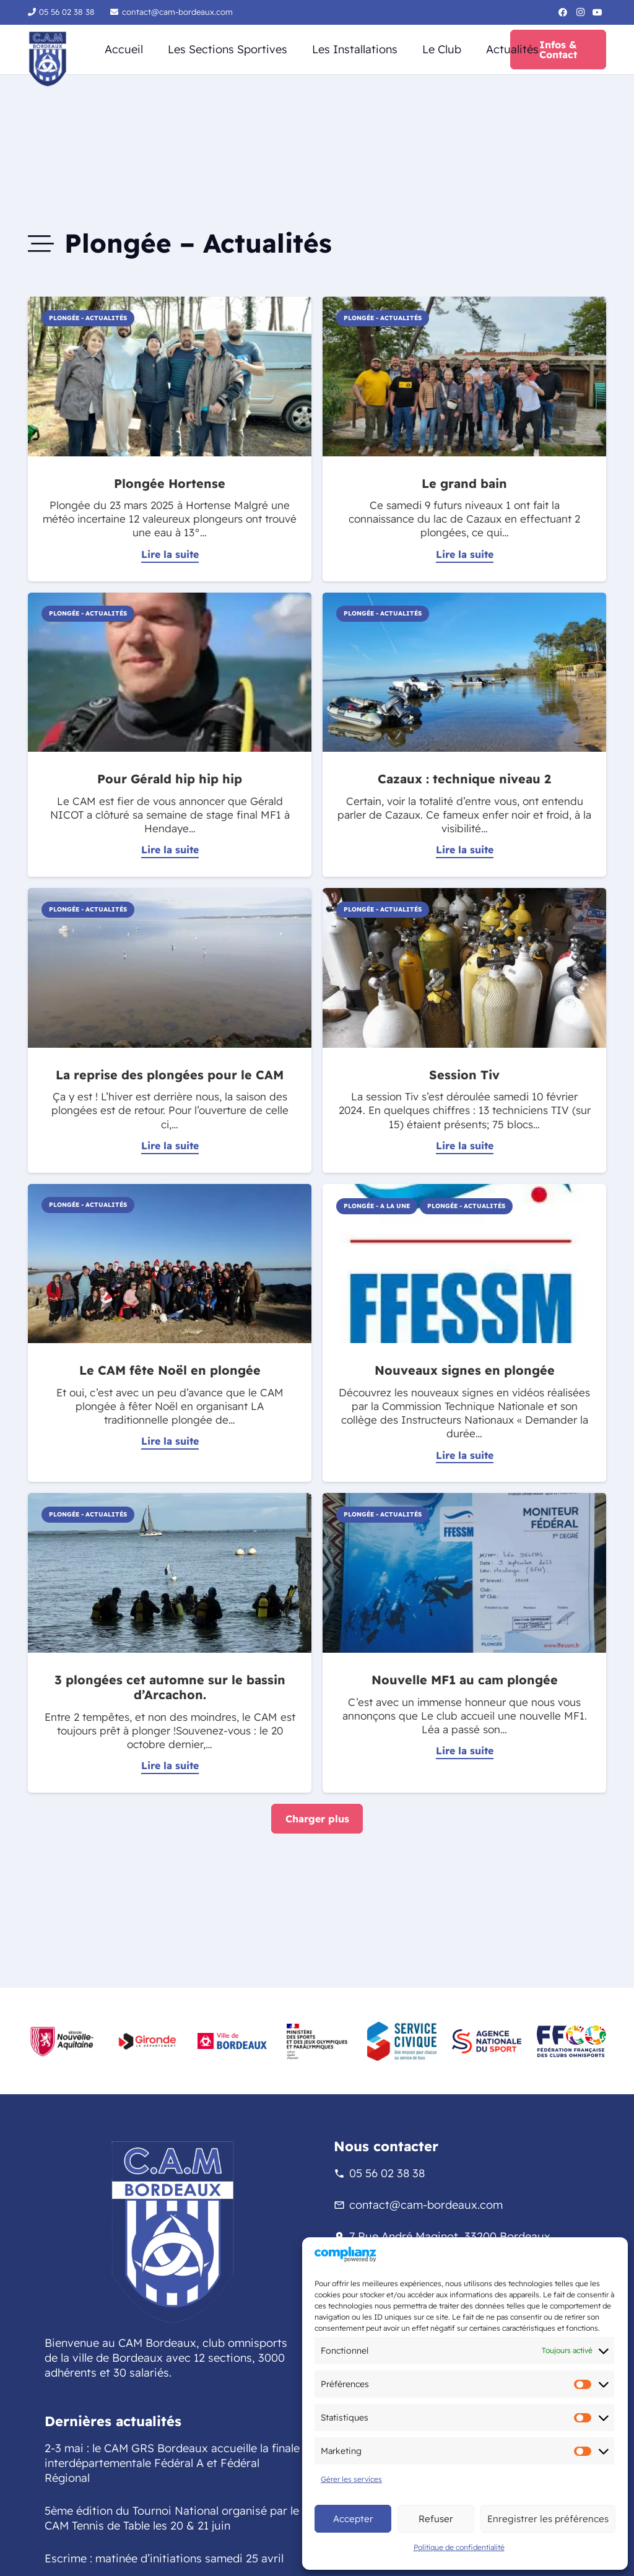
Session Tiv (464, 1074)
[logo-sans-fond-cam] (47, 59)
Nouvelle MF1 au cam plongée (464, 1679)
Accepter (353, 2519)
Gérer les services (351, 2479)
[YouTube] (597, 12)
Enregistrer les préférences (548, 2519)
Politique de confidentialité (459, 2547)
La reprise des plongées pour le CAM (170, 1074)
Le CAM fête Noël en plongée (170, 1370)
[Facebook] (562, 12)
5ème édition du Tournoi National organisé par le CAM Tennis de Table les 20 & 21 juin (172, 2518)
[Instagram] (580, 12)
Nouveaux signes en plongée (465, 1370)
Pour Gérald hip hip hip (169, 778)
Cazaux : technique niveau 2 (464, 778)
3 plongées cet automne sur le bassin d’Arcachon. (169, 1687)
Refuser (436, 2519)
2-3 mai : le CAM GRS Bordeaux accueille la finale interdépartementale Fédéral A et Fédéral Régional (172, 2463)
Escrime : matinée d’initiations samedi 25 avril (164, 2558)
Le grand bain (464, 482)
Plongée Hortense (169, 482)
